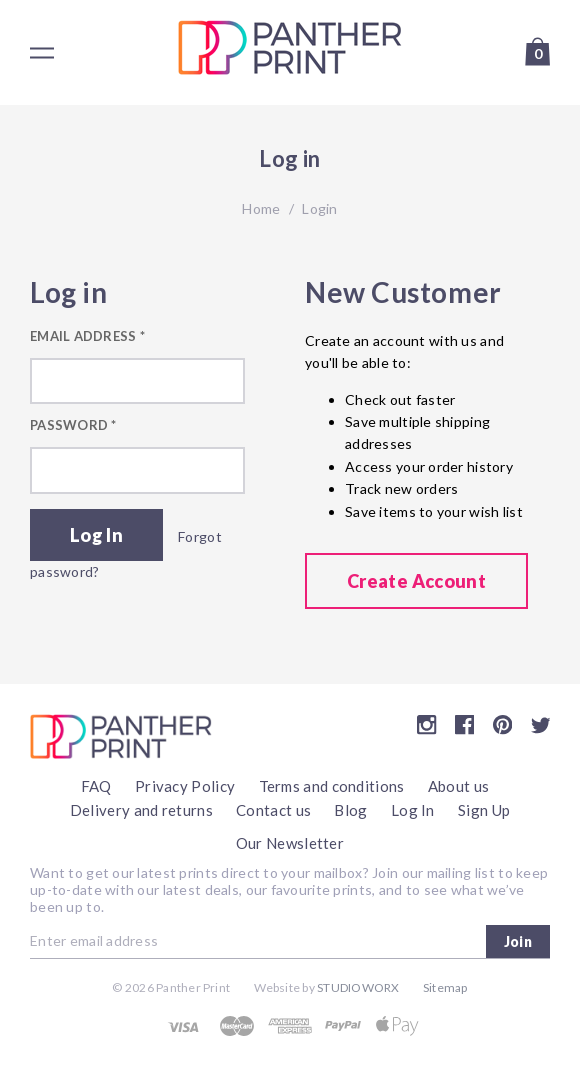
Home (261, 208)
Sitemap (445, 987)
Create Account (416, 581)
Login (319, 208)
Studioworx (358, 987)
